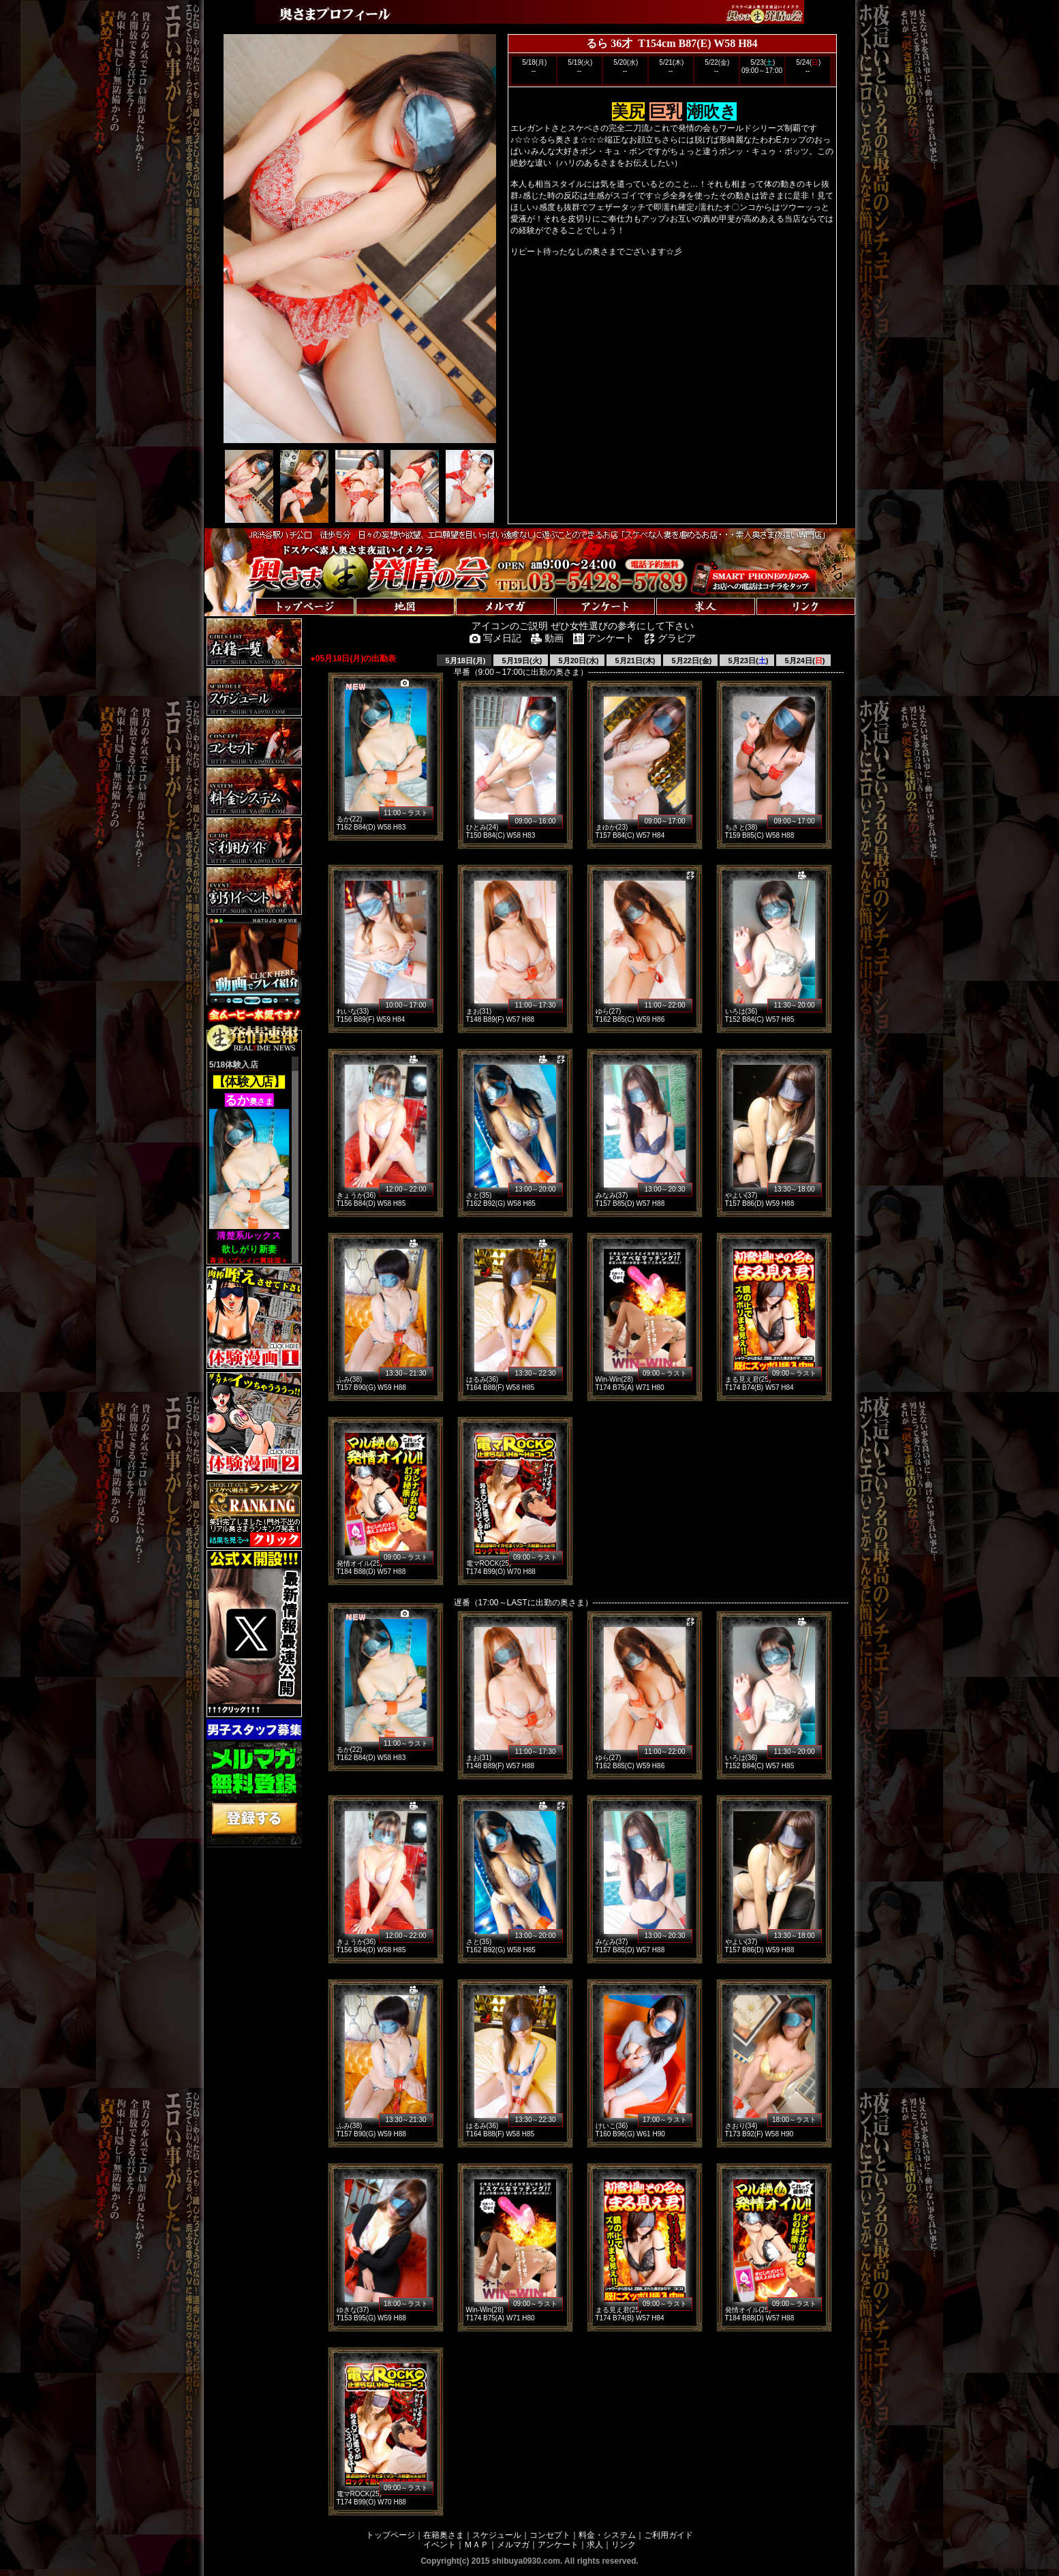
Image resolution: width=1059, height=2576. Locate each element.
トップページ (390, 2535)
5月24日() (804, 660)
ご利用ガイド (668, 2535)
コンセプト (550, 2535)
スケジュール (496, 2535)
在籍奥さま (443, 2535)
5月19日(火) (521, 660)
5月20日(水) (578, 660)
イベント (439, 2544)
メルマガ (513, 2544)
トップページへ (246, 592)
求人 (595, 2544)
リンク (623, 2544)
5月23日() (747, 660)
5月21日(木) (634, 660)
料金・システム (607, 2535)
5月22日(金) (691, 660)
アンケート (558, 2544)
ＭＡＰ (476, 2544)
